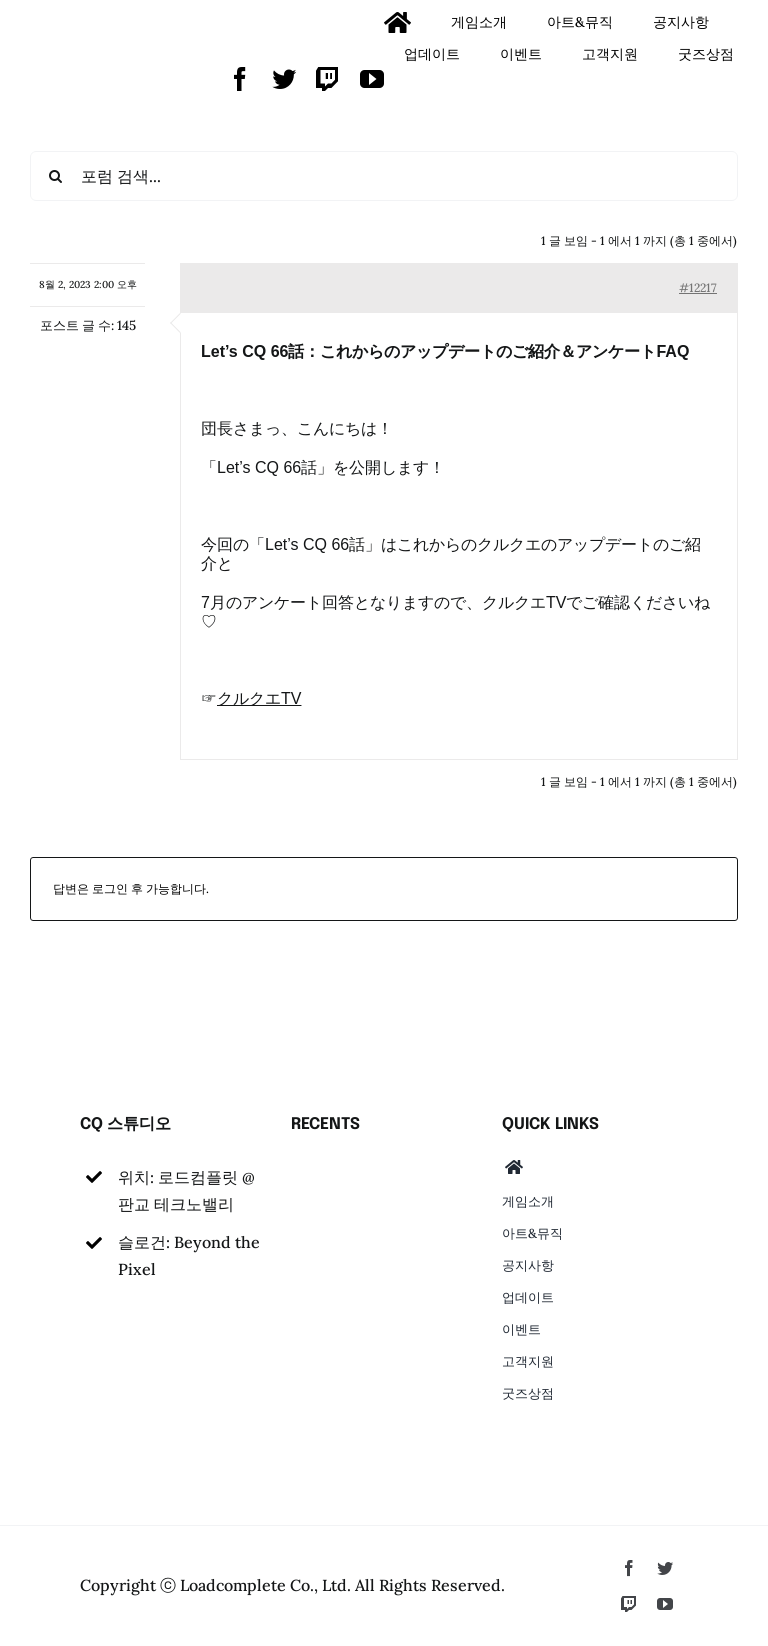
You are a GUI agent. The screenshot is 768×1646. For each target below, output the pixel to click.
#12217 (698, 287)
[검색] (55, 176)
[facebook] (240, 79)
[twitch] (328, 79)
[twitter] (284, 79)
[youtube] (372, 79)
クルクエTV (259, 698)
